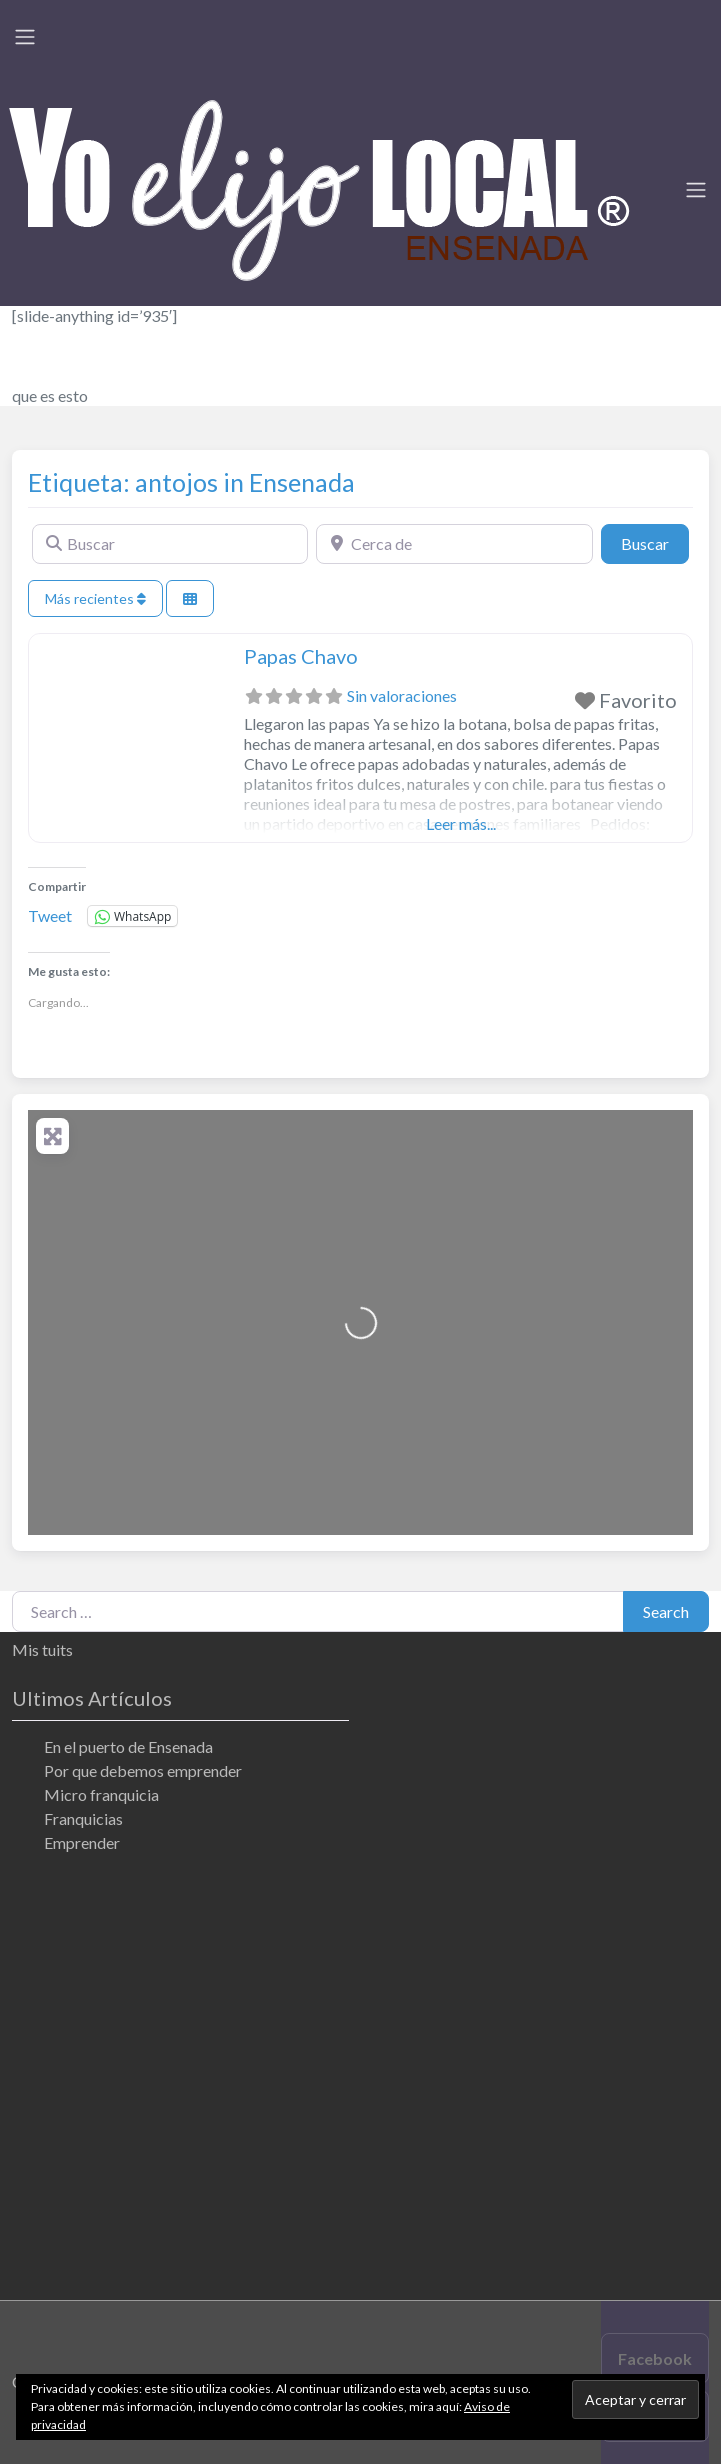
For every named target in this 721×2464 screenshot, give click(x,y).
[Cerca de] (454, 544)
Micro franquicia (101, 1794)
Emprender (82, 1842)
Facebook (655, 2358)
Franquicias (83, 1818)
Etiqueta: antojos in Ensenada (191, 482)
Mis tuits (42, 1649)
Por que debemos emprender (143, 1770)
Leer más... (461, 823)
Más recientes (95, 598)
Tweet (50, 915)
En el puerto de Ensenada (128, 1746)
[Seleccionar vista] (190, 598)
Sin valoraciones (402, 695)
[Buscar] (170, 544)
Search (666, 1611)
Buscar (655, 542)
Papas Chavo (301, 656)
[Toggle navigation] (25, 37)
